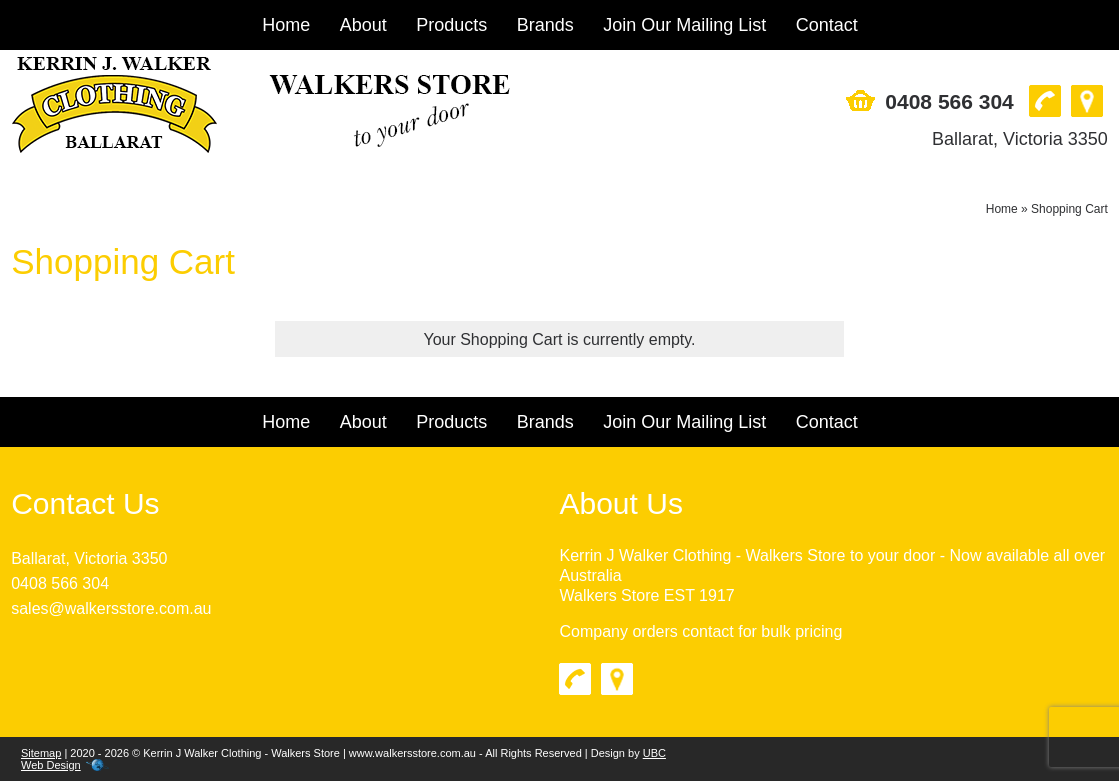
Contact (827, 25)
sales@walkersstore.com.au (111, 608)
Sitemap (41, 753)
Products (451, 25)
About (363, 25)
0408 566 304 (949, 101)
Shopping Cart (1069, 209)
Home (286, 25)
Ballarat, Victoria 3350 (1020, 139)
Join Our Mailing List (684, 25)
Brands (545, 25)
